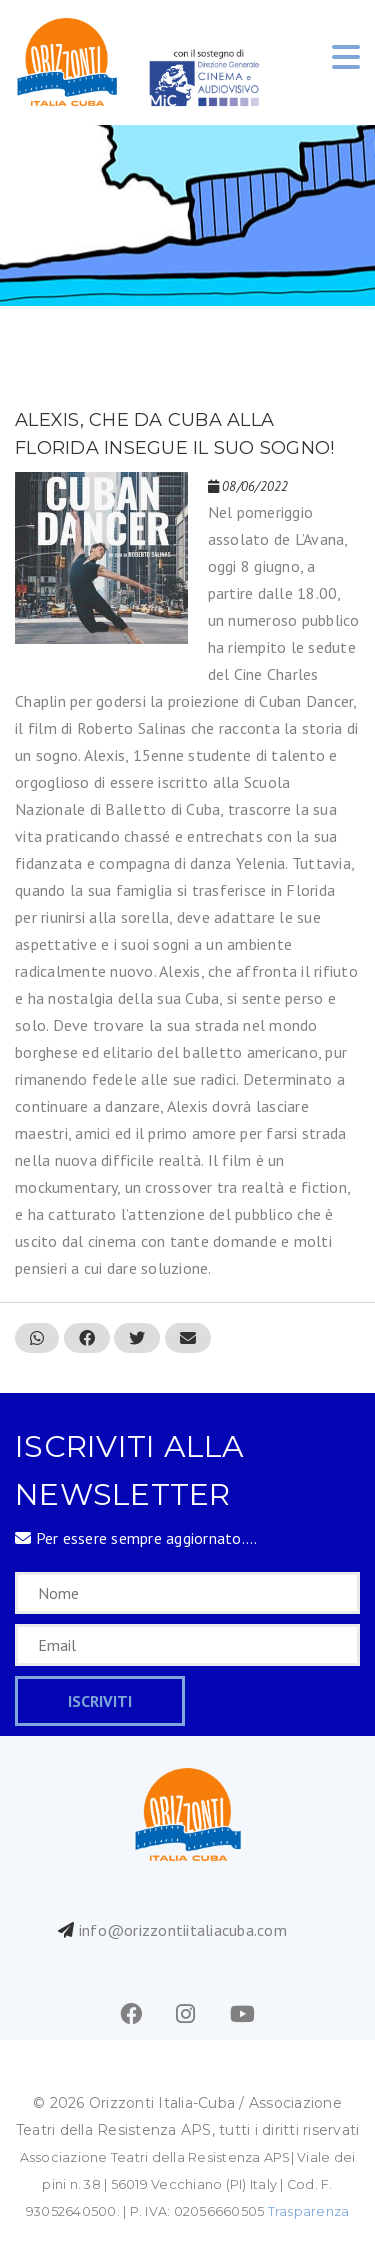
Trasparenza (309, 2211)
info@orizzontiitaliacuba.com (183, 1930)
